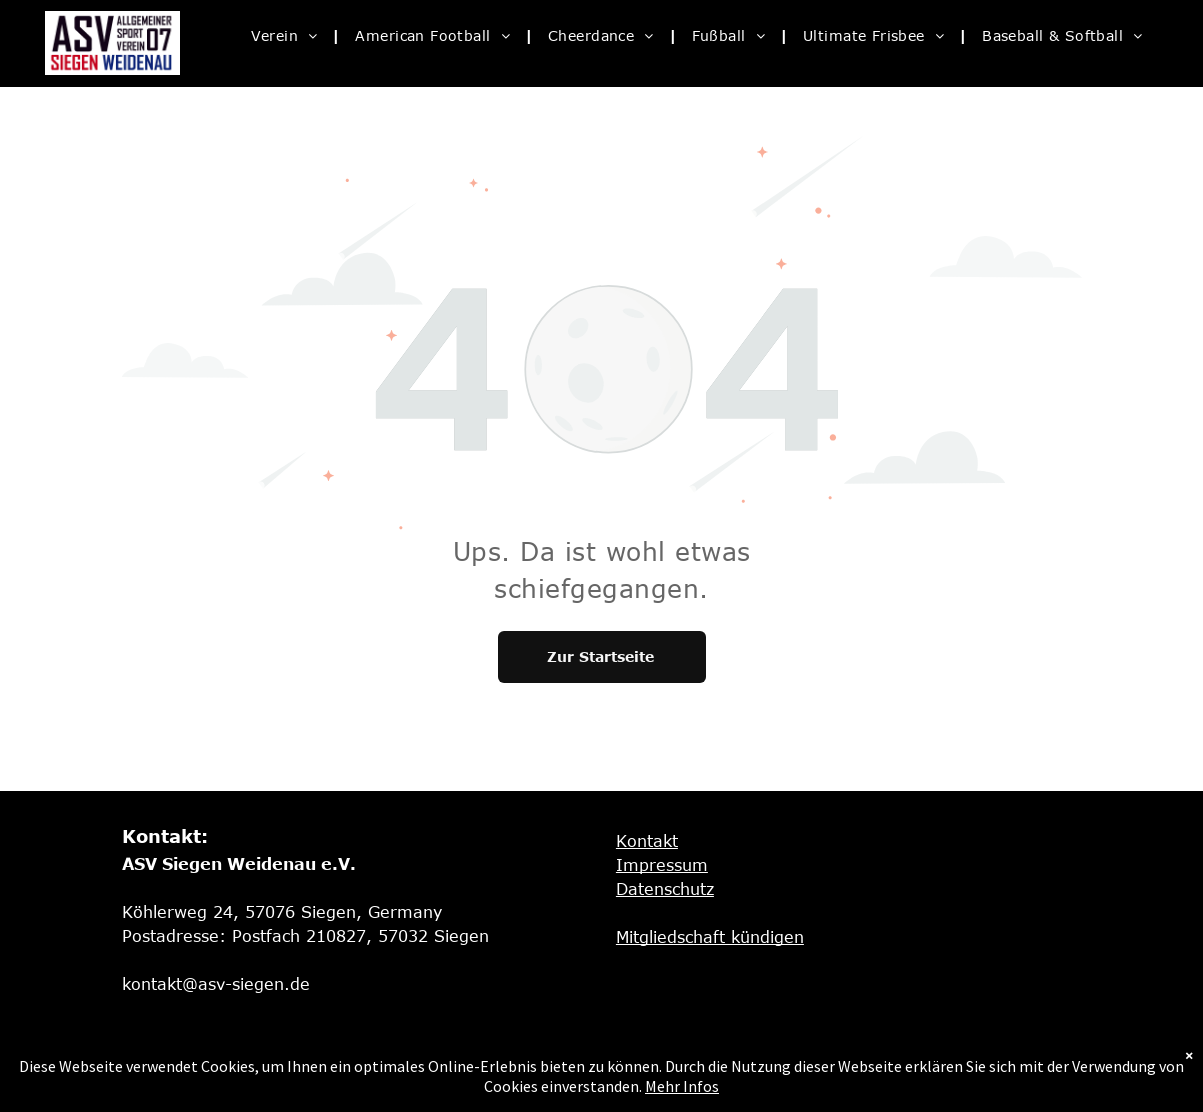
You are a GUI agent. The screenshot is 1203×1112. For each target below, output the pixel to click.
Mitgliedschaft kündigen (710, 937)
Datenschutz (665, 889)
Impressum (662, 865)
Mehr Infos (682, 1086)
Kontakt (647, 841)
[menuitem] (288, 36)
